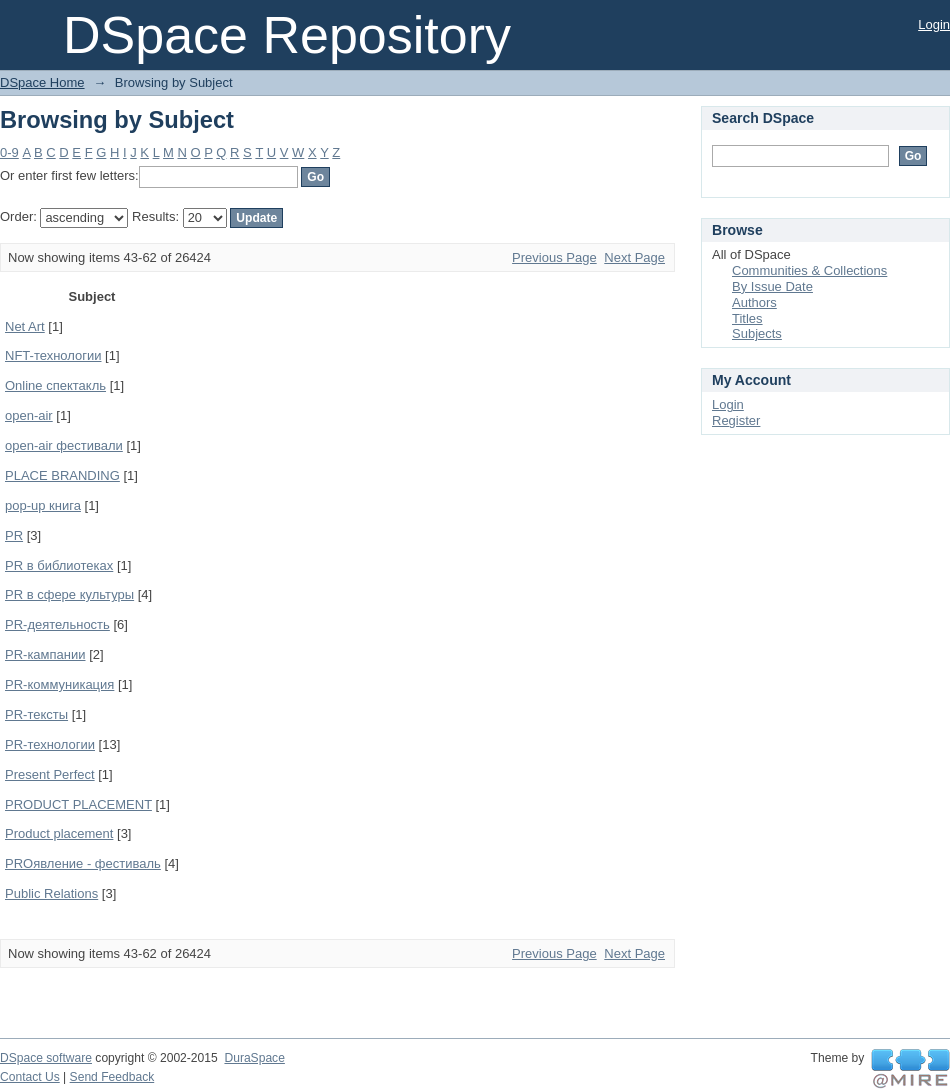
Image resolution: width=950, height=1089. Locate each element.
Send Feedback (112, 1077)
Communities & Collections (809, 270)
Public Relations (51, 893)
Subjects (757, 333)
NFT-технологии (53, 355)
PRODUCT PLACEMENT (78, 804)
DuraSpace (254, 1058)
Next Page (634, 257)
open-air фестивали (64, 445)
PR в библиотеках (59, 565)
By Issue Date (772, 286)
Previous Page (554, 257)
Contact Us (30, 1077)
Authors (754, 302)
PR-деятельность (57, 624)
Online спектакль (55, 385)
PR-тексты (36, 714)
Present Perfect (50, 774)
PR (14, 535)
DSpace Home (42, 82)
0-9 (9, 152)
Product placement (59, 833)
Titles (747, 318)
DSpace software (46, 1058)
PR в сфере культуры (69, 594)
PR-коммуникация (59, 684)
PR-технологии (50, 744)
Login (934, 24)
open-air (29, 415)
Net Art (25, 326)
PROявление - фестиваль (83, 863)
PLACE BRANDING (62, 475)
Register (736, 420)
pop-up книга (43, 505)
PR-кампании (45, 654)
